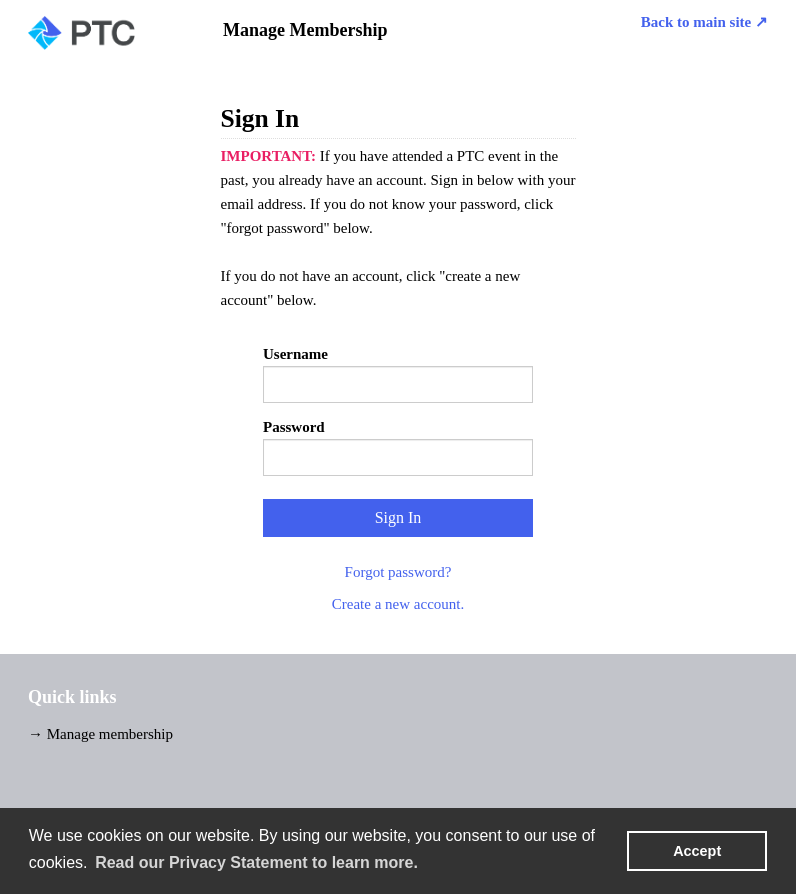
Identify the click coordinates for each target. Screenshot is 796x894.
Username (295, 354)
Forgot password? (398, 572)
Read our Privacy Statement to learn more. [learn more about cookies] (256, 862)
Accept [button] (697, 851)
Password (294, 427)
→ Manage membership (100, 734)
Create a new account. (398, 604)
